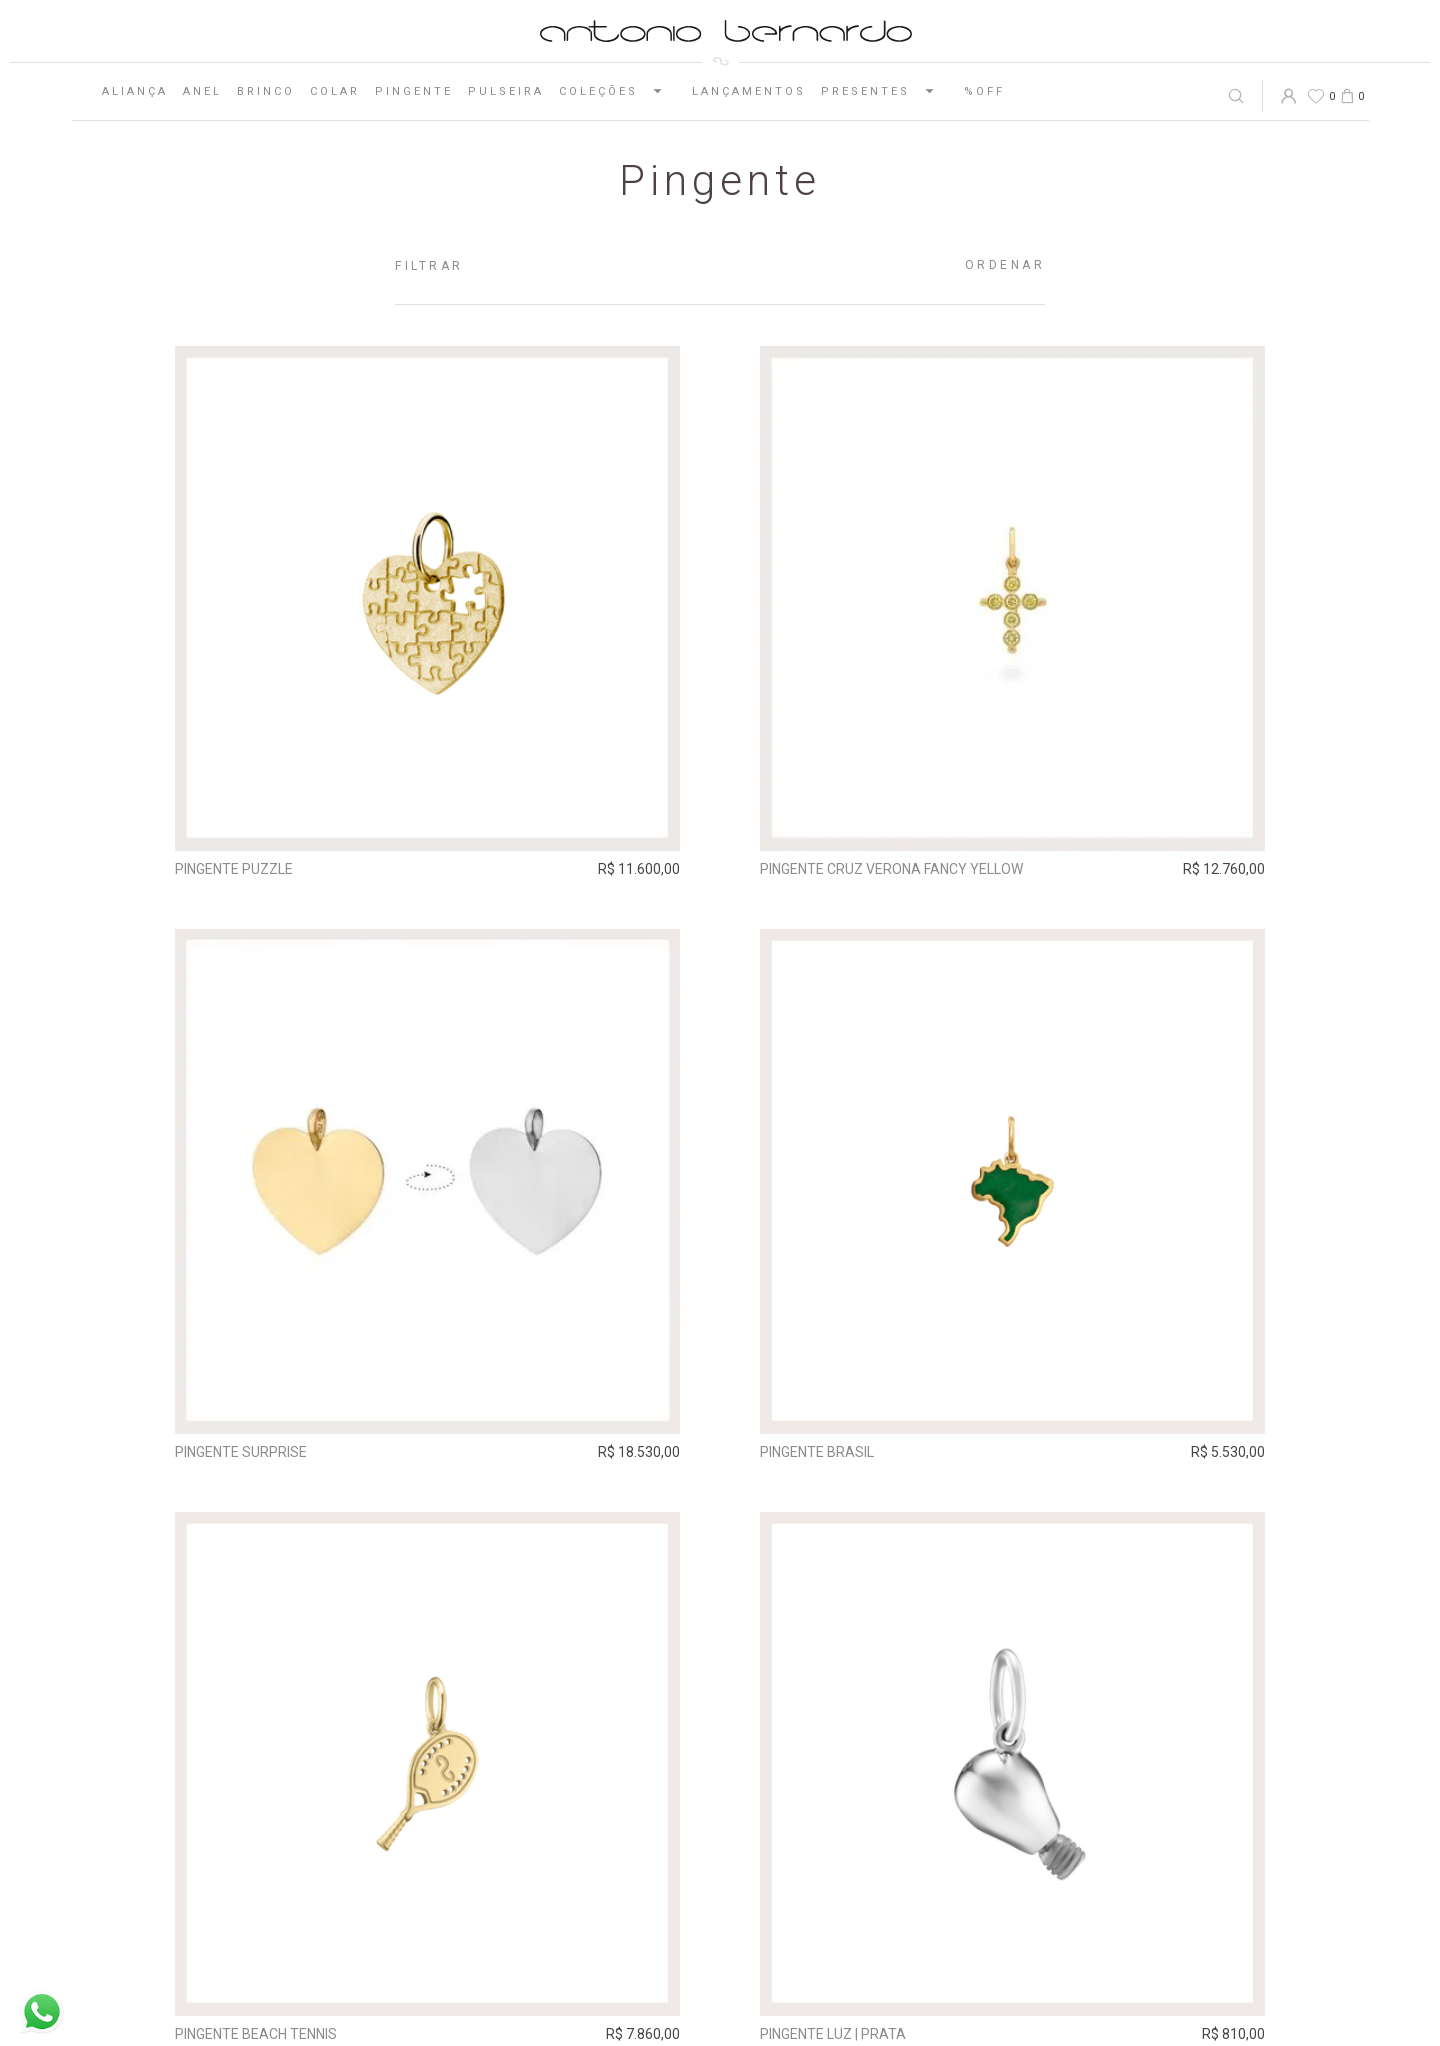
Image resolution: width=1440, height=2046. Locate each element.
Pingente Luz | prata (833, 2034)
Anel (202, 91)
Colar (335, 91)
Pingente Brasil (817, 1451)
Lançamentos (749, 91)
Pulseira (506, 91)
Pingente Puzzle (234, 869)
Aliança (135, 91)
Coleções (618, 91)
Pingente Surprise (241, 1451)
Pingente (414, 91)
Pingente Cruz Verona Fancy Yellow (891, 869)
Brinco (266, 91)
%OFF (984, 91)
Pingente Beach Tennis (256, 2034)
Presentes (885, 91)
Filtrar (429, 266)
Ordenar (1005, 265)
